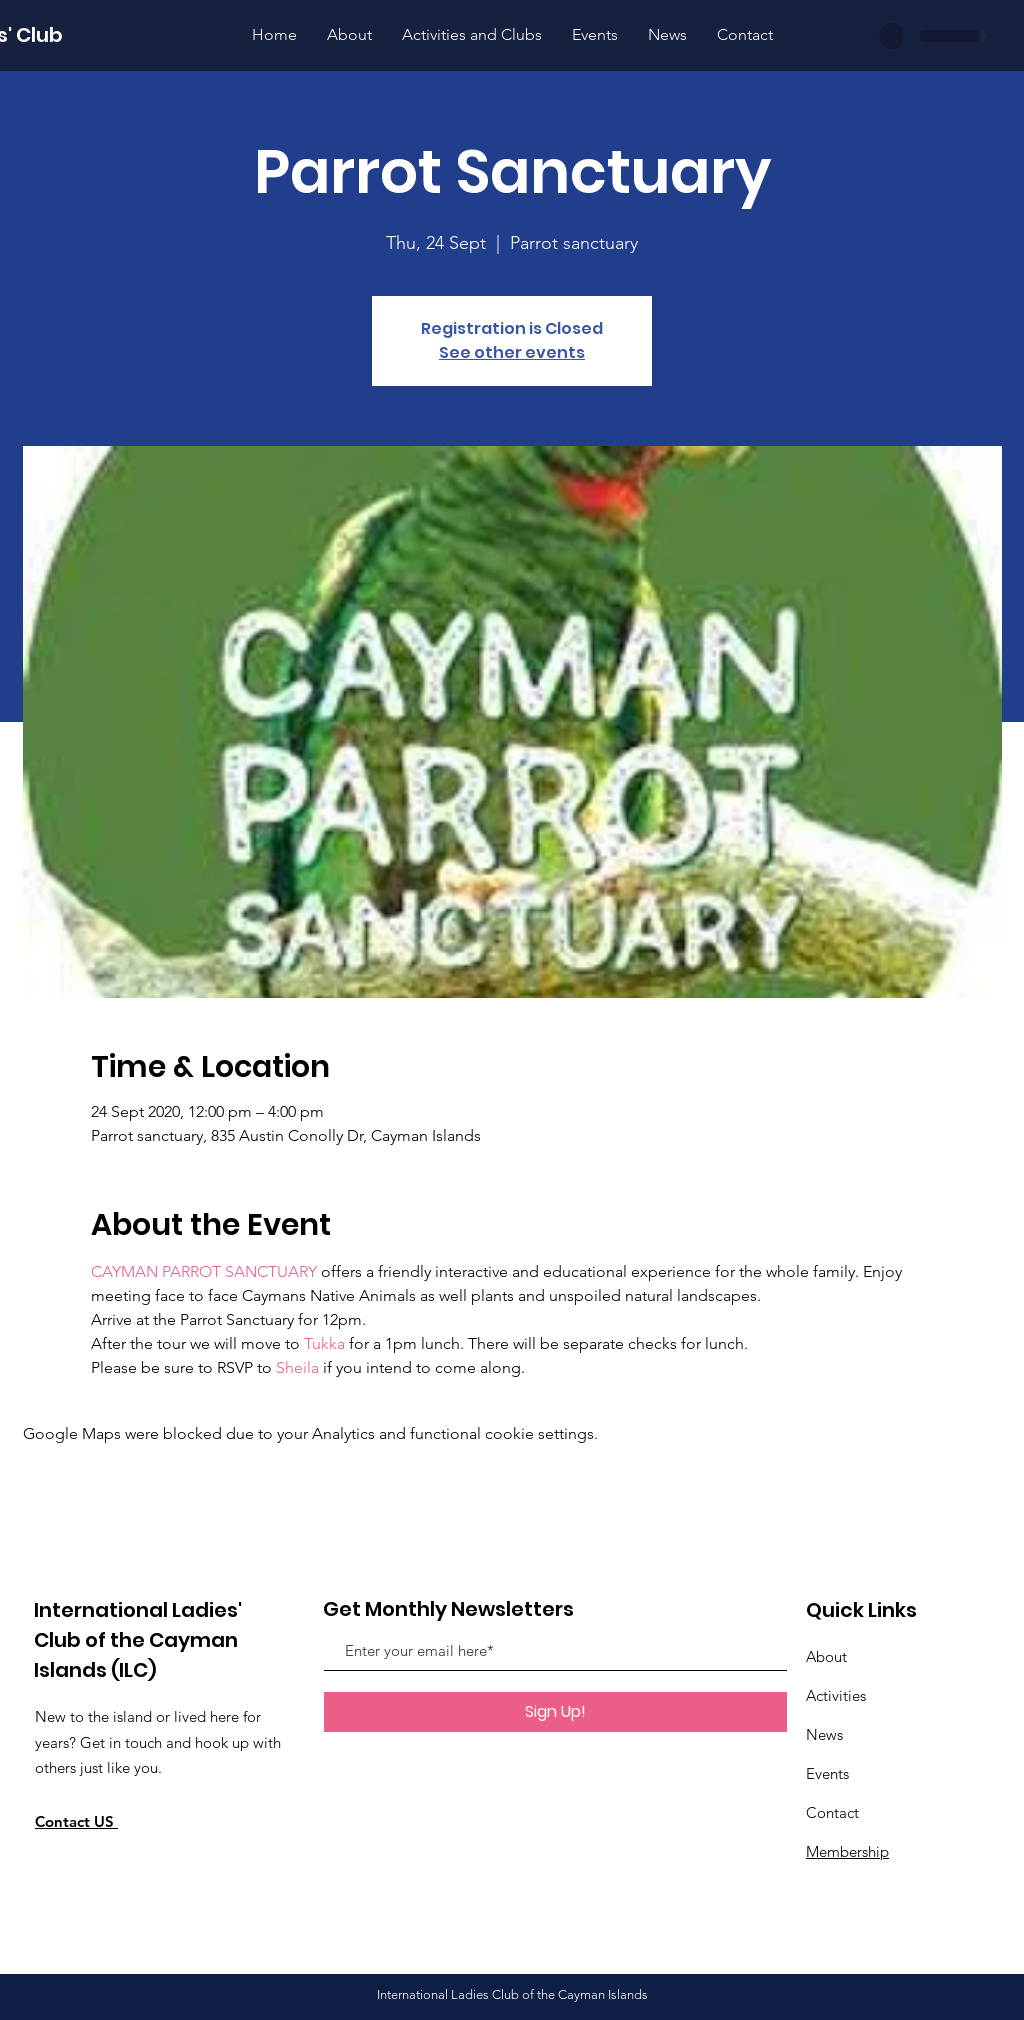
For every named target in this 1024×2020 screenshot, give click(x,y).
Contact (832, 1812)
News (824, 1734)
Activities (836, 1695)
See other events (512, 352)
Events (827, 1773)
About (826, 1656)
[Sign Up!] (555, 1712)
